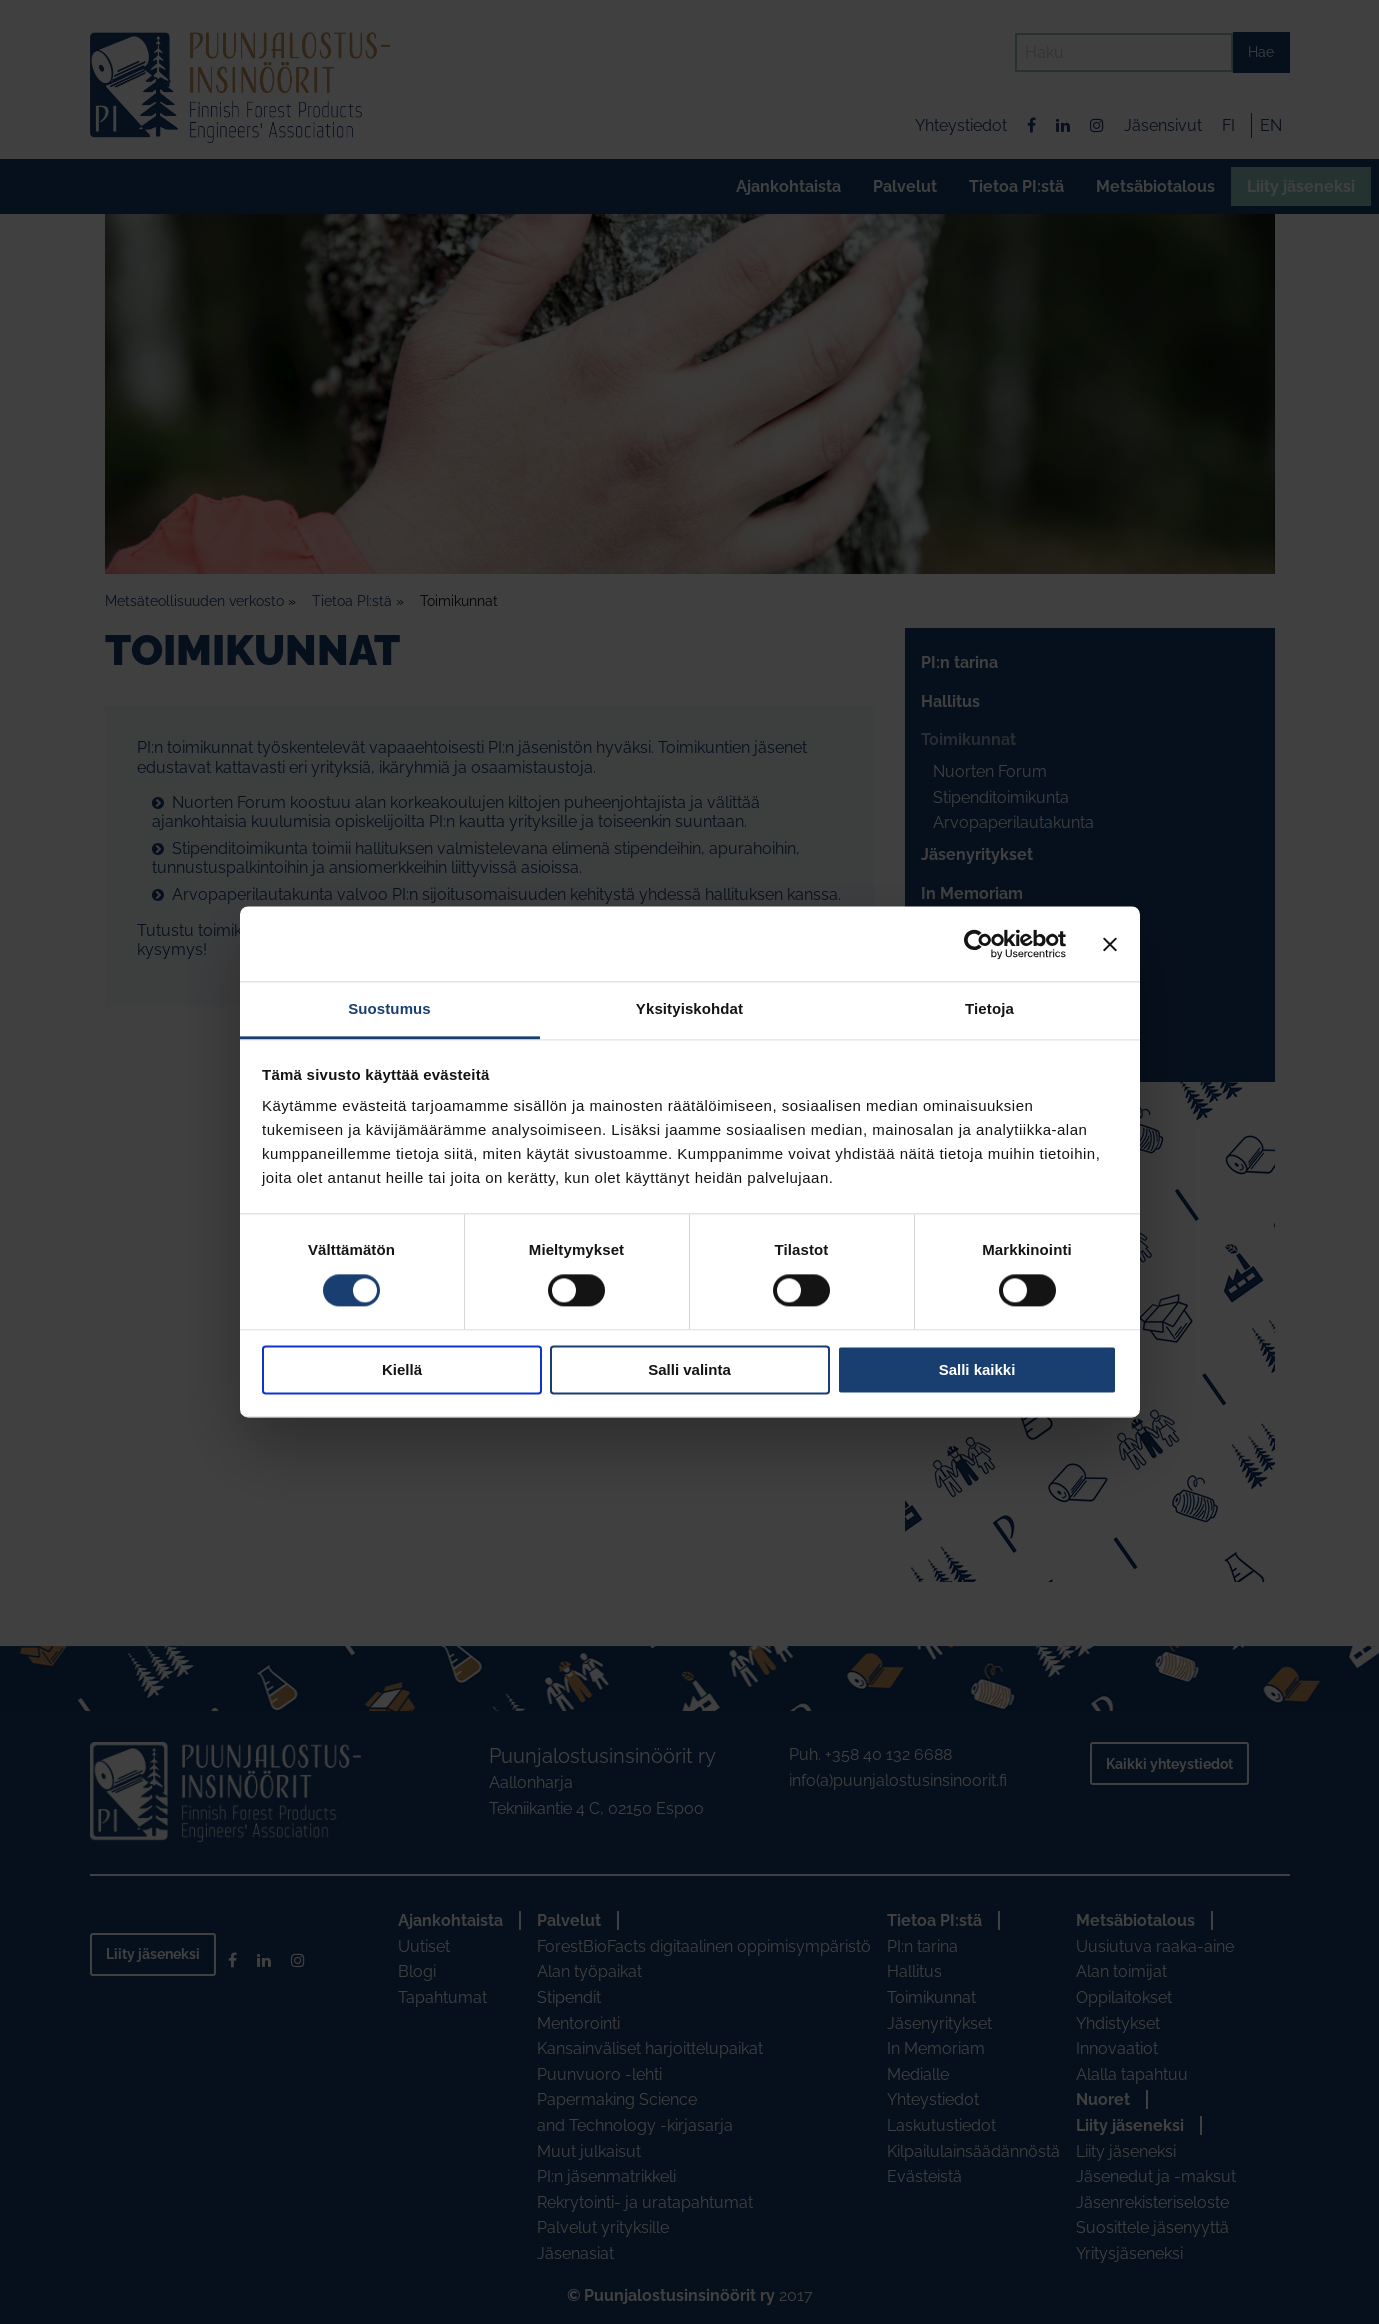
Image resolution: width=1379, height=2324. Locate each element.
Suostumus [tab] (389, 1008)
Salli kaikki (977, 1369)
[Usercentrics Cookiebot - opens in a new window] (978, 944)
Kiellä (402, 1369)
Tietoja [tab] (989, 1008)
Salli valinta (689, 1369)
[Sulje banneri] (1110, 944)
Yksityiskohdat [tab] (689, 1008)
